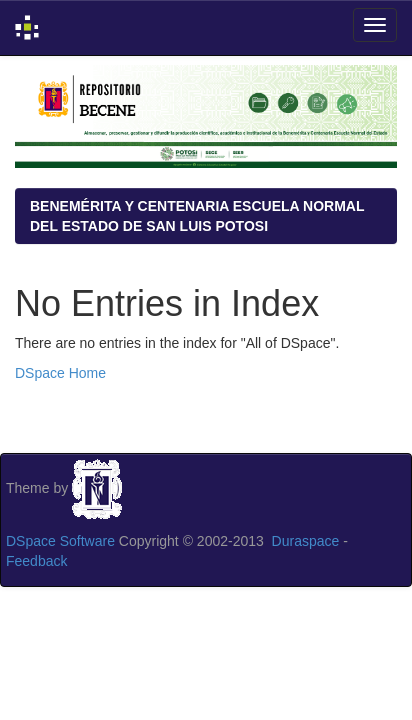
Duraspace (306, 541)
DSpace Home (60, 373)
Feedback (36, 561)
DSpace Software (60, 541)
